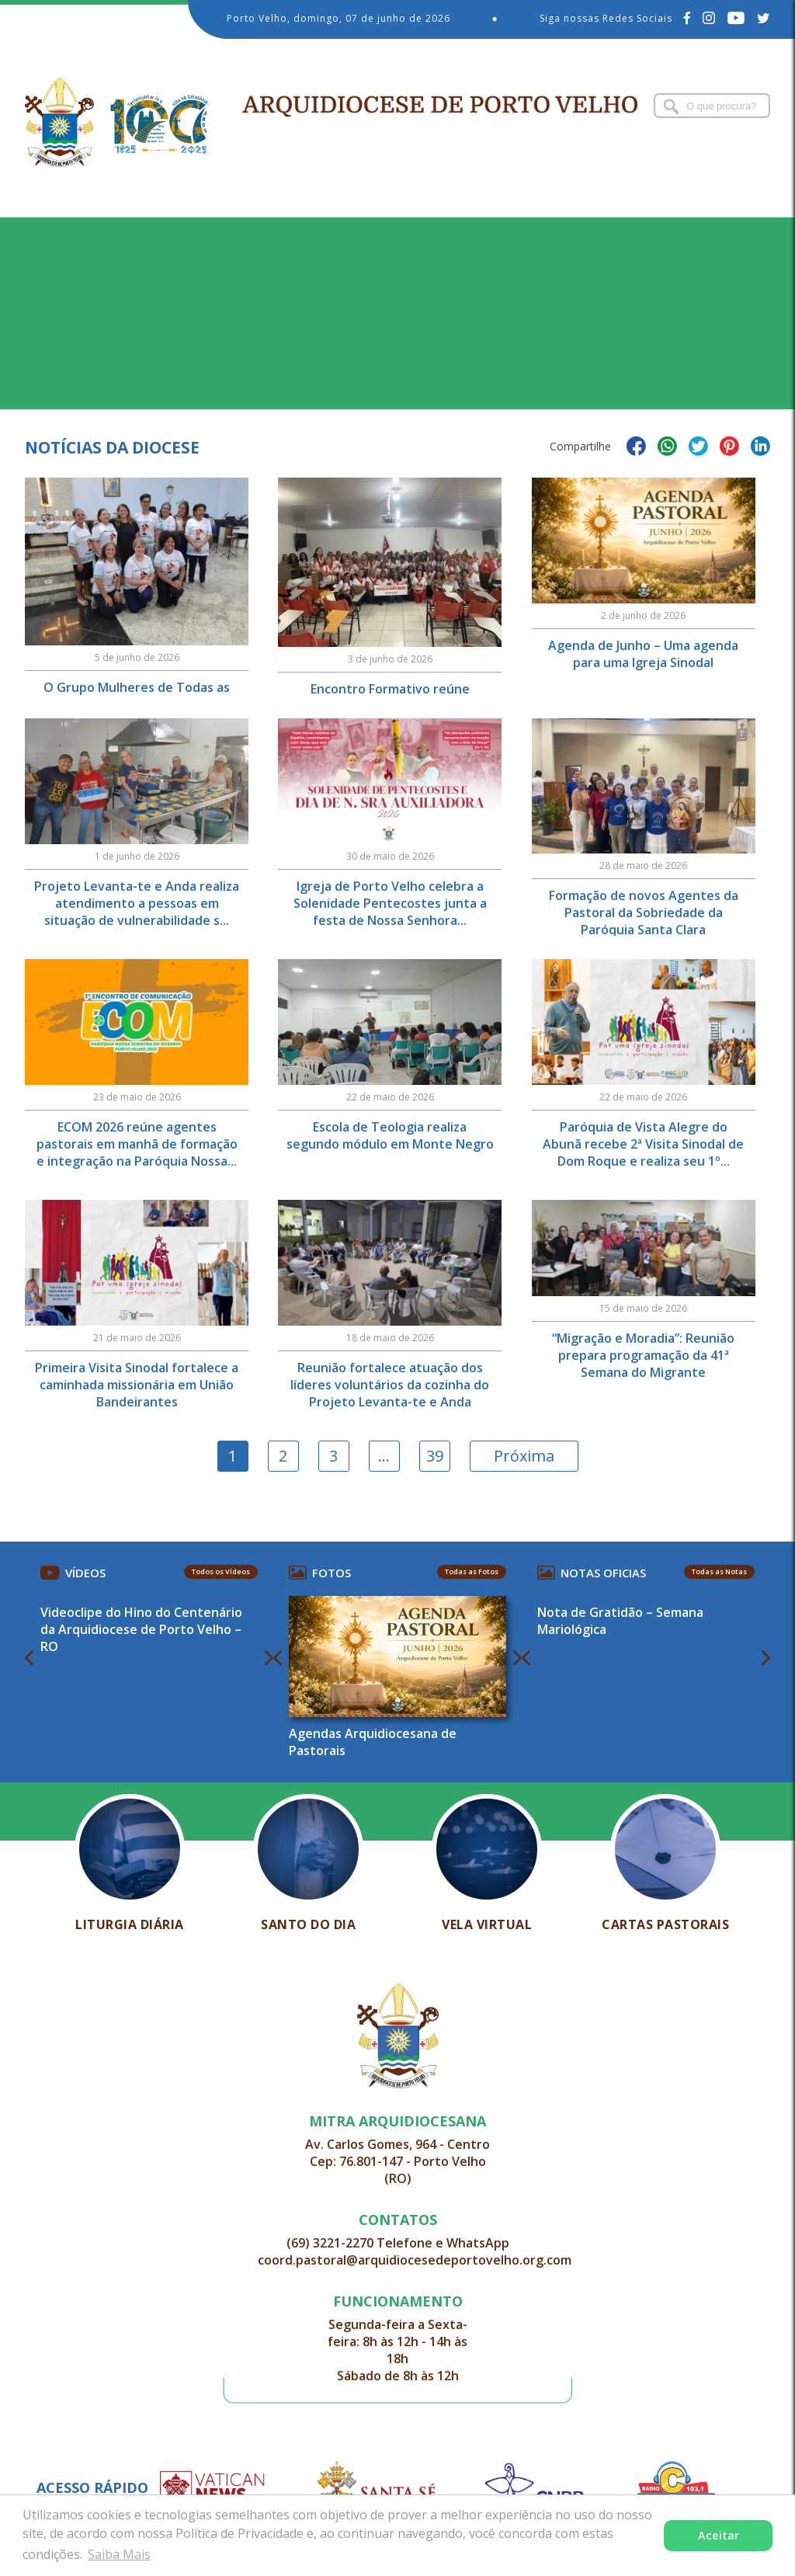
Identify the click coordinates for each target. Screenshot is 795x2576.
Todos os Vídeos (221, 1571)
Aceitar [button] (718, 2535)
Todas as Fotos (471, 1571)
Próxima (524, 1455)
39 (434, 1455)
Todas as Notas (719, 1571)
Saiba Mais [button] (119, 2554)
